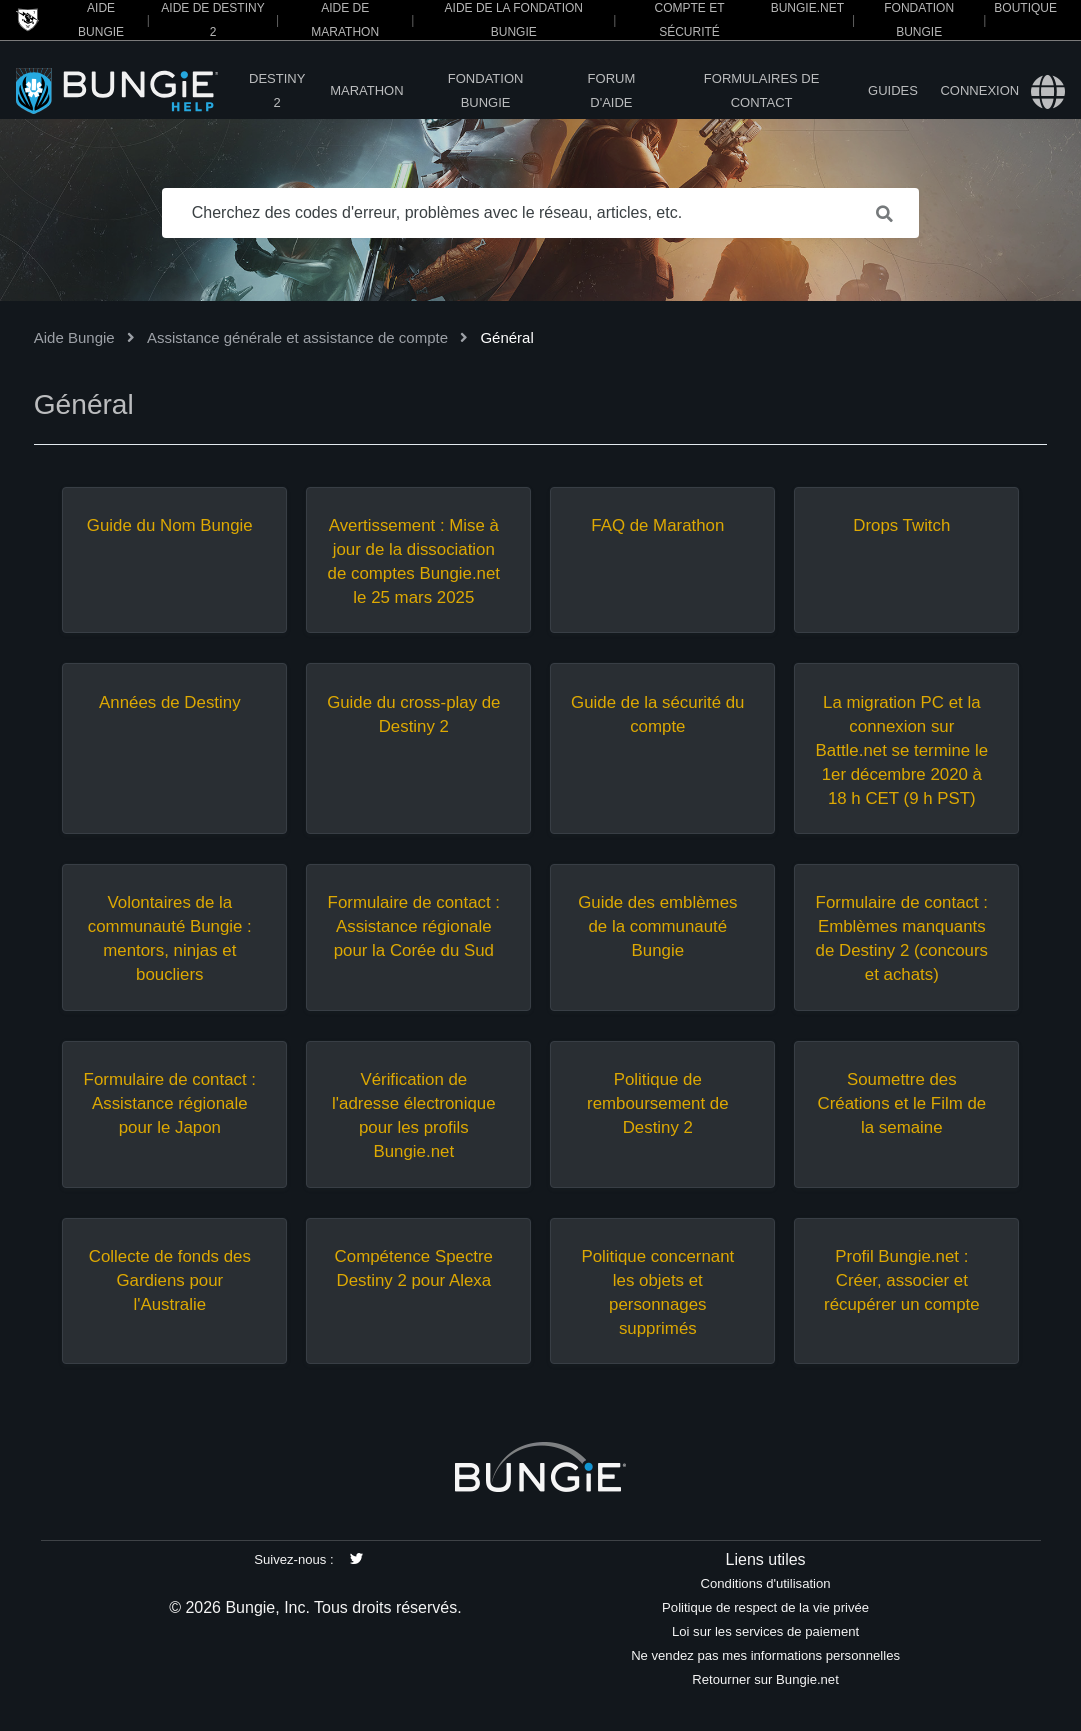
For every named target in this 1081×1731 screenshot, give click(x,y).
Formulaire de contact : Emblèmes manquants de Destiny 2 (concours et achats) (902, 938)
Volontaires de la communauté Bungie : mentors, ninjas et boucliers (170, 938)
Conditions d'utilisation (766, 1583)
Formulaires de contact (762, 90)
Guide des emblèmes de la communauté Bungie (657, 926)
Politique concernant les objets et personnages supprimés (657, 1292)
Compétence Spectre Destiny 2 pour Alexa (414, 1268)
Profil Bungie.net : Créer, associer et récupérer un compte (902, 1280)
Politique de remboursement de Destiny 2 (658, 1103)
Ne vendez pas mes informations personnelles (765, 1655)
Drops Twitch (901, 525)
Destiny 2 (277, 90)
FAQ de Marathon (657, 525)
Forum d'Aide (612, 90)
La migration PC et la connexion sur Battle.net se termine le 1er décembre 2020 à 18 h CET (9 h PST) (902, 750)
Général (506, 337)
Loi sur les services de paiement (765, 1631)
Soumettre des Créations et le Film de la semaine (901, 1103)
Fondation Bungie (486, 90)
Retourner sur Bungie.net (765, 1679)
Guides (893, 90)
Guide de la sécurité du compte (657, 714)
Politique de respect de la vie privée (765, 1607)
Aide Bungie (74, 337)
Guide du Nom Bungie (170, 525)
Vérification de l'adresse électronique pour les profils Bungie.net (413, 1115)
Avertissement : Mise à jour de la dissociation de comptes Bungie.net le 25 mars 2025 (414, 561)
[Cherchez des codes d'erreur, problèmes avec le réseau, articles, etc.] (541, 213)
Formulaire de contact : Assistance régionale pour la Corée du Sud (414, 926)
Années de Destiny (170, 702)
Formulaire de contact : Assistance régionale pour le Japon (170, 1103)
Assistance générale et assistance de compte (297, 337)
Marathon (366, 90)
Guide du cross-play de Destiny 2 (413, 714)
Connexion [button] (979, 90)
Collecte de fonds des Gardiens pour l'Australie (170, 1280)
